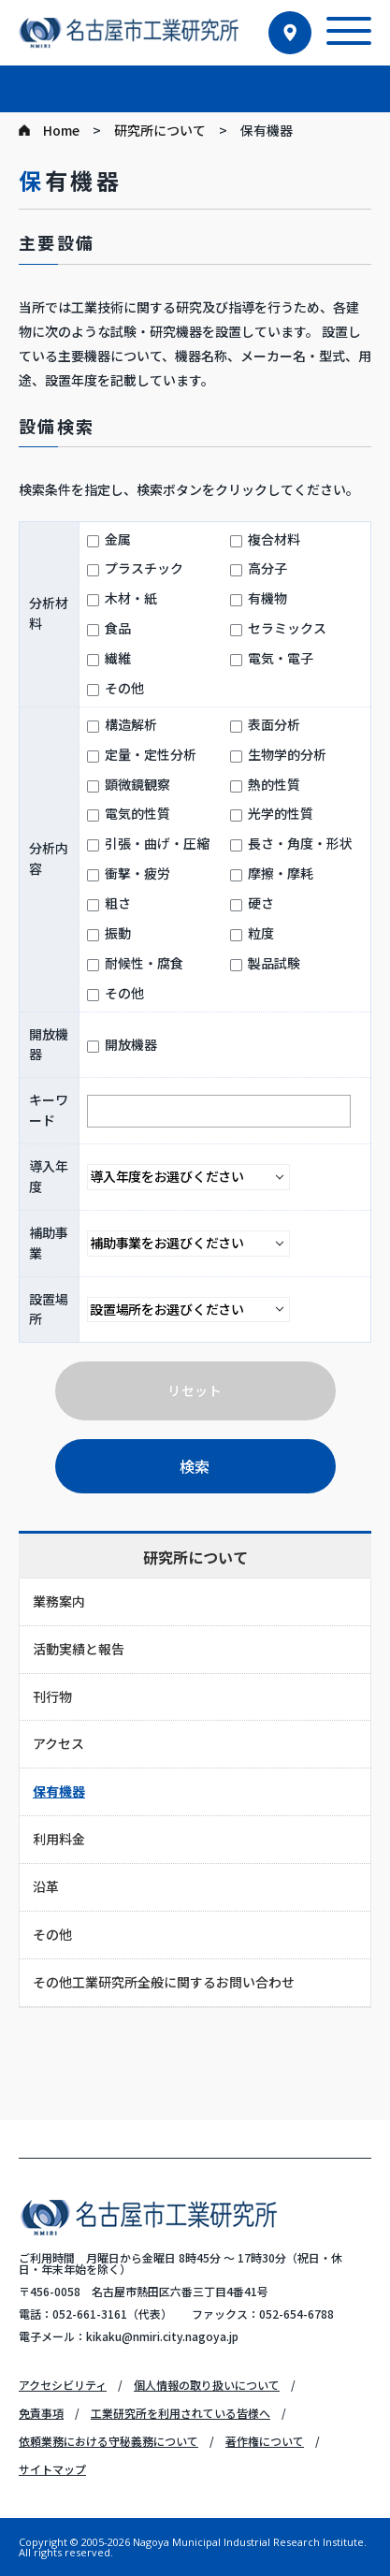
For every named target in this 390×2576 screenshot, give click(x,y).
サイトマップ (52, 2469)
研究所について (160, 130)
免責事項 (41, 2413)
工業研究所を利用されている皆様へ (180, 2413)
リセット (195, 1390)
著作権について (264, 2441)
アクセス (58, 1743)
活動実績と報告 (78, 1648)
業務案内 (59, 1601)
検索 (195, 1466)
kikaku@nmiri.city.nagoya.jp (162, 2336)
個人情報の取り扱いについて (207, 2385)
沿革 (46, 1886)
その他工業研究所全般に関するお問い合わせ (164, 1981)
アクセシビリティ (63, 2385)
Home (61, 130)
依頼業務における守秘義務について (108, 2441)
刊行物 (52, 1696)
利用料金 (59, 1838)
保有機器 (59, 1791)
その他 (52, 1934)
